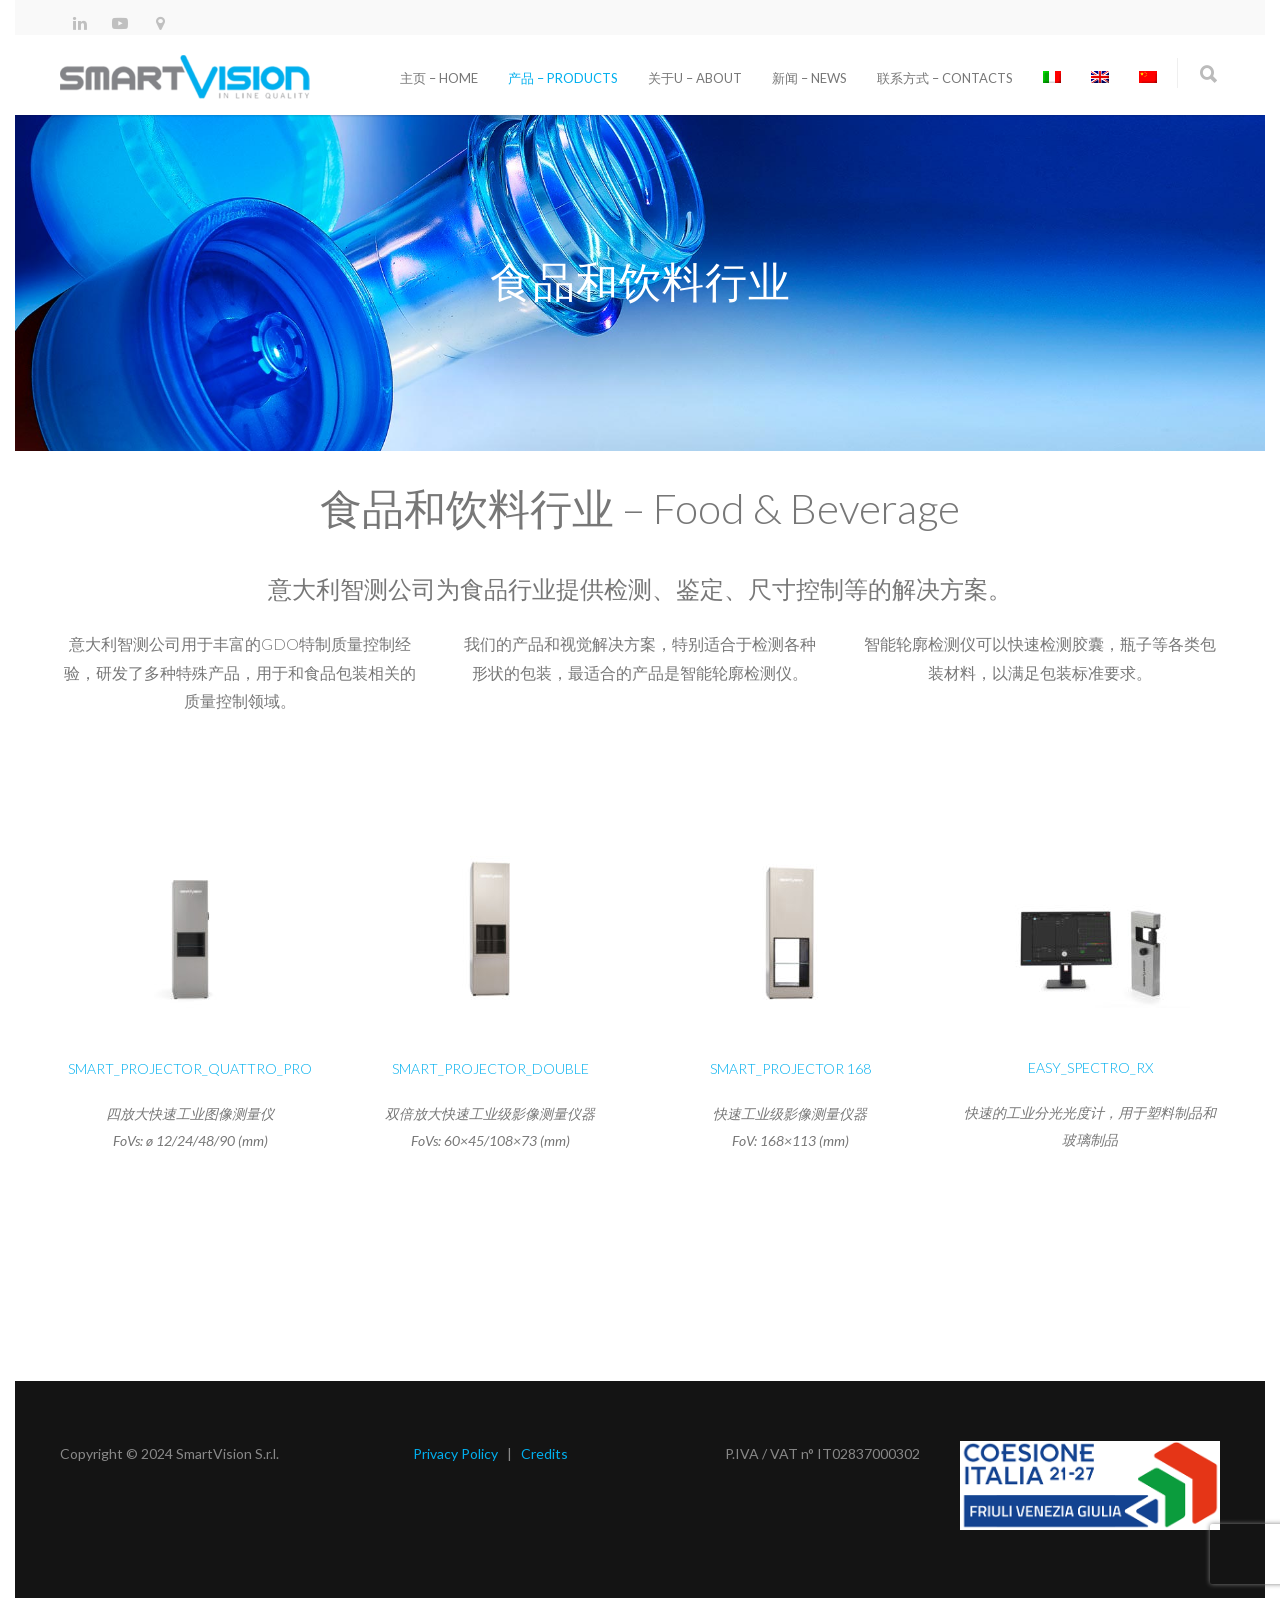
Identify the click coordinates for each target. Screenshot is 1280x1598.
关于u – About (695, 78)
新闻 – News (809, 78)
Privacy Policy (455, 1453)
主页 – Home (439, 78)
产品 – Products (563, 78)
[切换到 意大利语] (1052, 78)
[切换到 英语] (1100, 78)
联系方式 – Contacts (945, 78)
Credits (544, 1453)
